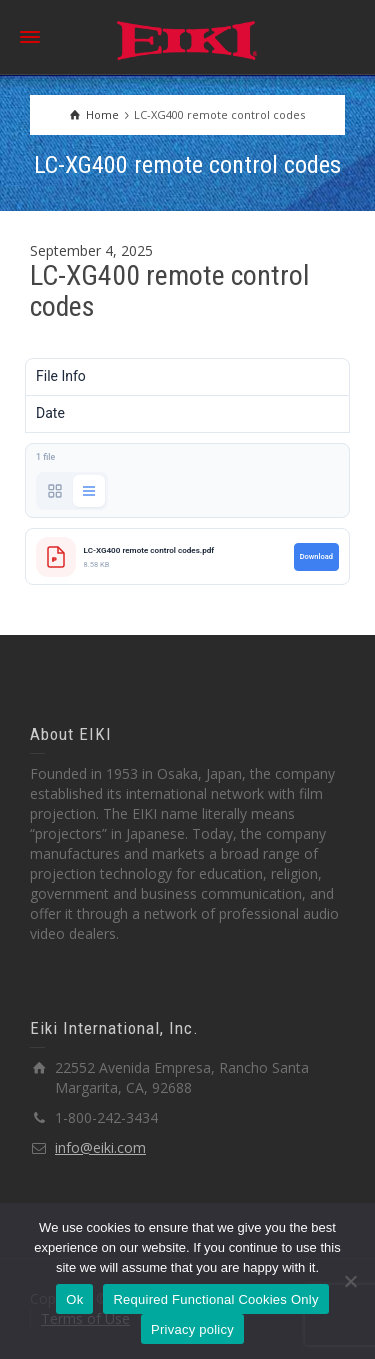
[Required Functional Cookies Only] (350, 1281)
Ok (74, 1299)
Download (316, 556)
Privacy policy (192, 1329)
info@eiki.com (100, 1147)
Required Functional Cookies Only (215, 1299)
